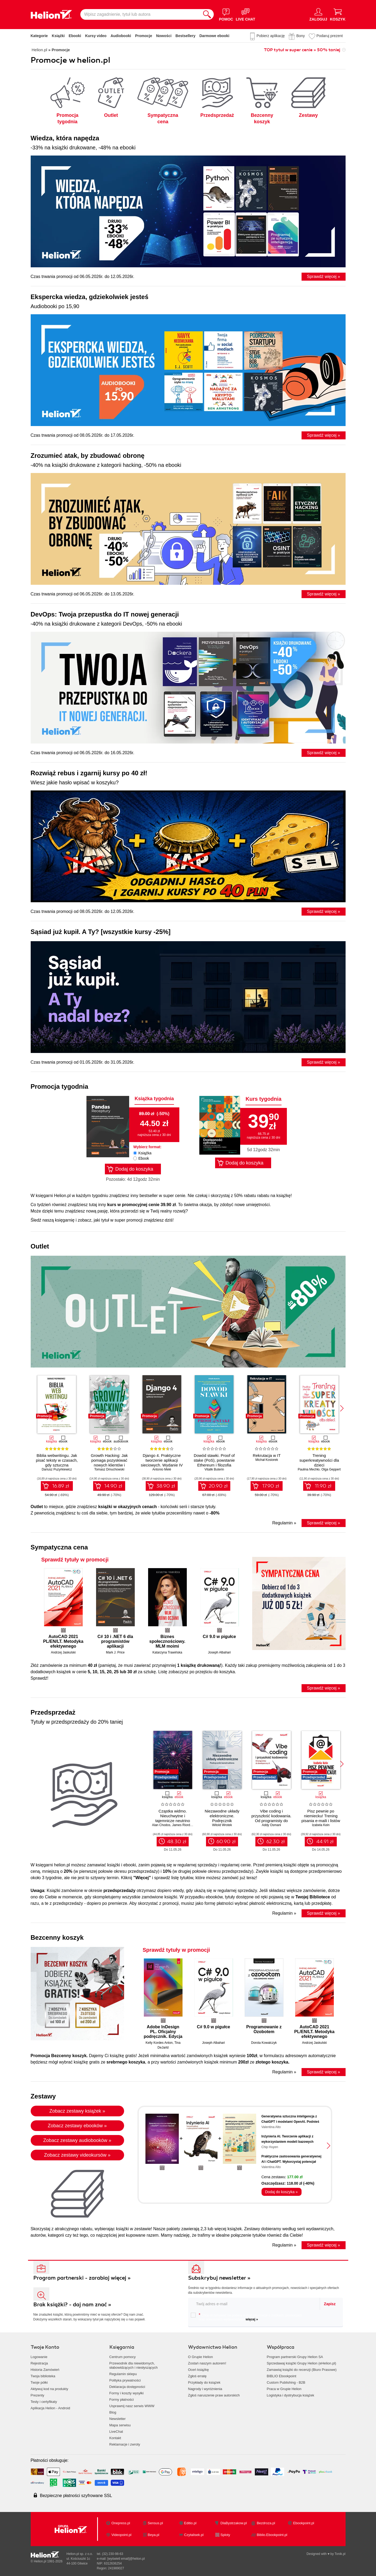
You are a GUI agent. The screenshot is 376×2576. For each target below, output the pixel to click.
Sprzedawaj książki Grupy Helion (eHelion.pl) (301, 2363)
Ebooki (75, 36)
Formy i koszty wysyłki (126, 2393)
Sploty (225, 2535)
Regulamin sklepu (123, 2374)
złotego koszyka (272, 2062)
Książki (58, 36)
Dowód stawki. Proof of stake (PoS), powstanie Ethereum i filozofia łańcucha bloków (214, 1462)
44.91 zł (325, 1841)
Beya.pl (153, 2535)
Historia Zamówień (45, 2370)
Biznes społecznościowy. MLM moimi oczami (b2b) (167, 1641)
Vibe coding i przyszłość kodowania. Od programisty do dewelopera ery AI (271, 1818)
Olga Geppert (331, 1469)
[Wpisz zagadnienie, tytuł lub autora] (140, 14)
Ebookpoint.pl (303, 2523)
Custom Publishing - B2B (286, 2382)
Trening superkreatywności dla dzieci (319, 1460)
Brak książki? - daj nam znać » (72, 2304)
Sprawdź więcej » (323, 276)
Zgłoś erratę (197, 2376)
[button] (342, 1408)
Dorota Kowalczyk (264, 2043)
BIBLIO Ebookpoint (281, 2376)
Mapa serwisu (120, 2425)
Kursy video (95, 36)
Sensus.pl (155, 2523)
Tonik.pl (340, 2554)
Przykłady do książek (204, 2382)
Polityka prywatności (125, 2380)
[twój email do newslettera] (254, 2303)
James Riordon (183, 1825)
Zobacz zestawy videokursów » (77, 2155)
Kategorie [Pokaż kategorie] (39, 36)
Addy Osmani (271, 1825)
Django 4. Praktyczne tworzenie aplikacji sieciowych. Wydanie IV (162, 1460)
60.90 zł (226, 1841)
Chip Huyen (270, 2147)
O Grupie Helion (200, 2357)
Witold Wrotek (222, 1825)
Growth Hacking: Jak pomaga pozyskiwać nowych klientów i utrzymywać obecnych (109, 1462)
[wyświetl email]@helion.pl (126, 2559)
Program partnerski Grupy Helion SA (295, 2357)
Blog (112, 2412)
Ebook (143, 1158)
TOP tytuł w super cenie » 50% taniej (302, 50)
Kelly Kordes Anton (159, 2043)
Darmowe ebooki (214, 36)
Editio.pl (190, 2523)
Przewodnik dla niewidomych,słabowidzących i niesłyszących (133, 2365)
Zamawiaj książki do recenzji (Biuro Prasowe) (302, 2370)
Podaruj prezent (329, 36)
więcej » (252, 2319)
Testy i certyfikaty (44, 2402)
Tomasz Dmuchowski (109, 1469)
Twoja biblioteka (43, 2376)
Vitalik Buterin (214, 1469)
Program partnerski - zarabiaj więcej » (82, 2278)
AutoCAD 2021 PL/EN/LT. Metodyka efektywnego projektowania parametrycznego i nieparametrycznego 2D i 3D (63, 1641)
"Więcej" (142, 1877)
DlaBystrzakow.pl (233, 2523)
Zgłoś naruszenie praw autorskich (214, 2395)
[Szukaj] (207, 14)
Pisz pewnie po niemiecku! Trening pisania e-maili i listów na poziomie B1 (320, 1818)
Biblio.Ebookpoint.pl (272, 2535)
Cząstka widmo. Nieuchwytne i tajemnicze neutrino (172, 1816)
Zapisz (330, 2304)
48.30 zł (176, 1841)
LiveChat (116, 2432)
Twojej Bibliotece (312, 1897)
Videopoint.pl (121, 2535)
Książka (144, 1153)
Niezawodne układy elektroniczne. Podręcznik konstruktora (222, 1818)
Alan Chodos (161, 1825)
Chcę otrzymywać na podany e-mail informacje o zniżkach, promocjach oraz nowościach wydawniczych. (246, 2317)
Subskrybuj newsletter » (219, 2278)
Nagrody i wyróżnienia (205, 2389)
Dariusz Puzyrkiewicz (57, 1469)
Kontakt (115, 2438)
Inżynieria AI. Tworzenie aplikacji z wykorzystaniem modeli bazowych (288, 2139)
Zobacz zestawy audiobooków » (77, 2140)
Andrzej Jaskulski (63, 1652)
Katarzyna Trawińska (167, 1652)
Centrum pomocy (122, 2357)
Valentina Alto (271, 2127)
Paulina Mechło (309, 1469)
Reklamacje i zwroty (124, 2444)
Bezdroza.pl (266, 2523)
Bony (300, 36)
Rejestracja (39, 2363)
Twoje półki (39, 2382)
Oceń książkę (198, 2370)
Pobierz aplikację (270, 36)
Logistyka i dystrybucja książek (290, 2395)
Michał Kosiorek (266, 1460)
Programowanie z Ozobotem (264, 2029)
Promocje (143, 36)
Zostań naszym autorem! (207, 2363)
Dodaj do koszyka (134, 1169)
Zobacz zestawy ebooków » (77, 2125)
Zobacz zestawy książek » (77, 2111)
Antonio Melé (161, 1469)
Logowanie (39, 2357)
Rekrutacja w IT (266, 1455)
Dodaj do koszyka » (281, 2192)
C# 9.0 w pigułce (219, 1636)
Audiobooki (120, 36)
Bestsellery (186, 36)
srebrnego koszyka (125, 2062)
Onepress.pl (120, 2523)
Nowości (164, 36)
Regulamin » (284, 1523)
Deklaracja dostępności (127, 2387)
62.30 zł (275, 1841)
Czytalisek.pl (194, 2535)
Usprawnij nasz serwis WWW (132, 2406)
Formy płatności (121, 2400)
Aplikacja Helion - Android (50, 2408)
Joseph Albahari (219, 1652)
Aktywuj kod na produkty (49, 2389)
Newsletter (117, 2419)
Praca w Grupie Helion (284, 2389)
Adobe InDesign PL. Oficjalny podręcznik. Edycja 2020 (163, 2032)
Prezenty (37, 2395)
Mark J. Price (115, 1652)
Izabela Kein (321, 1825)
